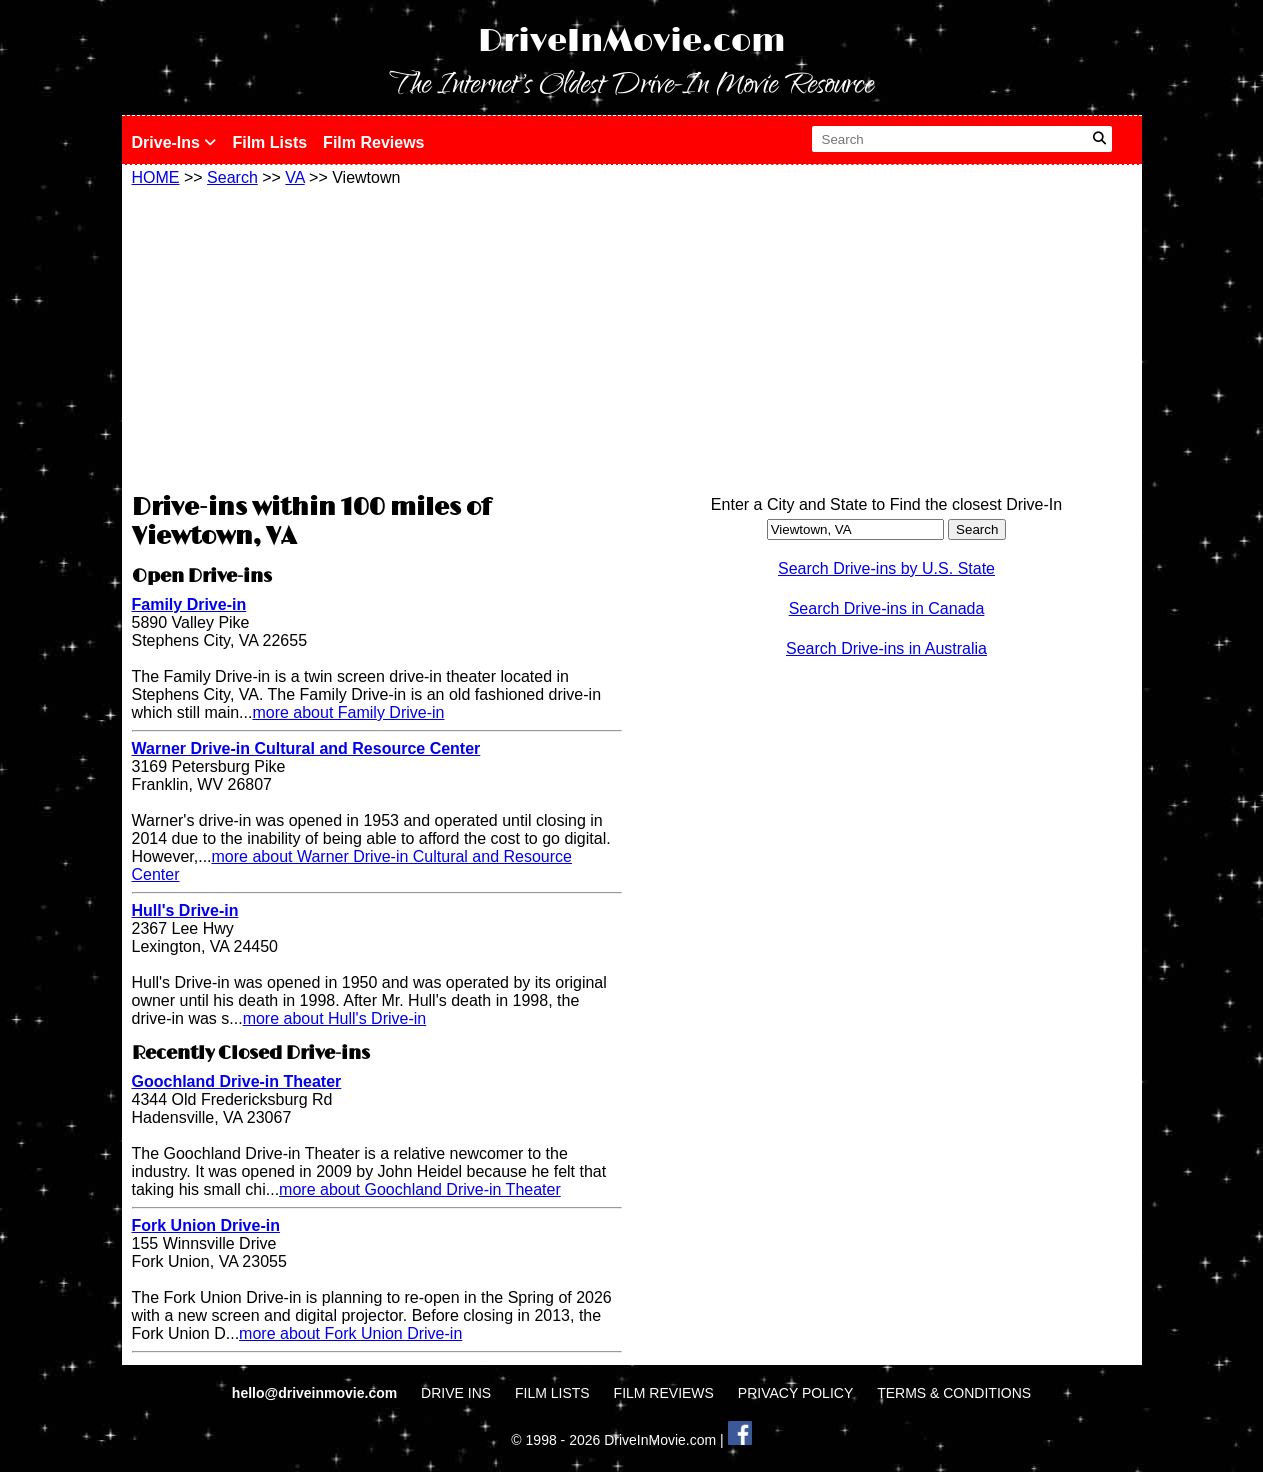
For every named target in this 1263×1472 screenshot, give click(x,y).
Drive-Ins (174, 142)
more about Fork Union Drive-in (350, 1333)
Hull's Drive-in (185, 910)
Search (232, 177)
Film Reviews (373, 142)
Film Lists (269, 142)
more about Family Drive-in (348, 712)
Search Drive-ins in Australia (886, 648)
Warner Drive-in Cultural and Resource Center (306, 748)
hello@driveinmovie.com (316, 1393)
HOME (156, 177)
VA (294, 177)
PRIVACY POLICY (795, 1393)
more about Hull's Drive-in (335, 1018)
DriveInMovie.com (632, 41)
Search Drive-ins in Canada (887, 608)
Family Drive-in (189, 604)
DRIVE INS (456, 1393)
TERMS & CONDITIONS (954, 1393)
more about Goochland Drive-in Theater (420, 1189)
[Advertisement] (377, 337)
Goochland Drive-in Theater (237, 1081)
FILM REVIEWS (664, 1393)
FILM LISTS (552, 1393)
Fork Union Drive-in (206, 1225)
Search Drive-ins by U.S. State (886, 568)
